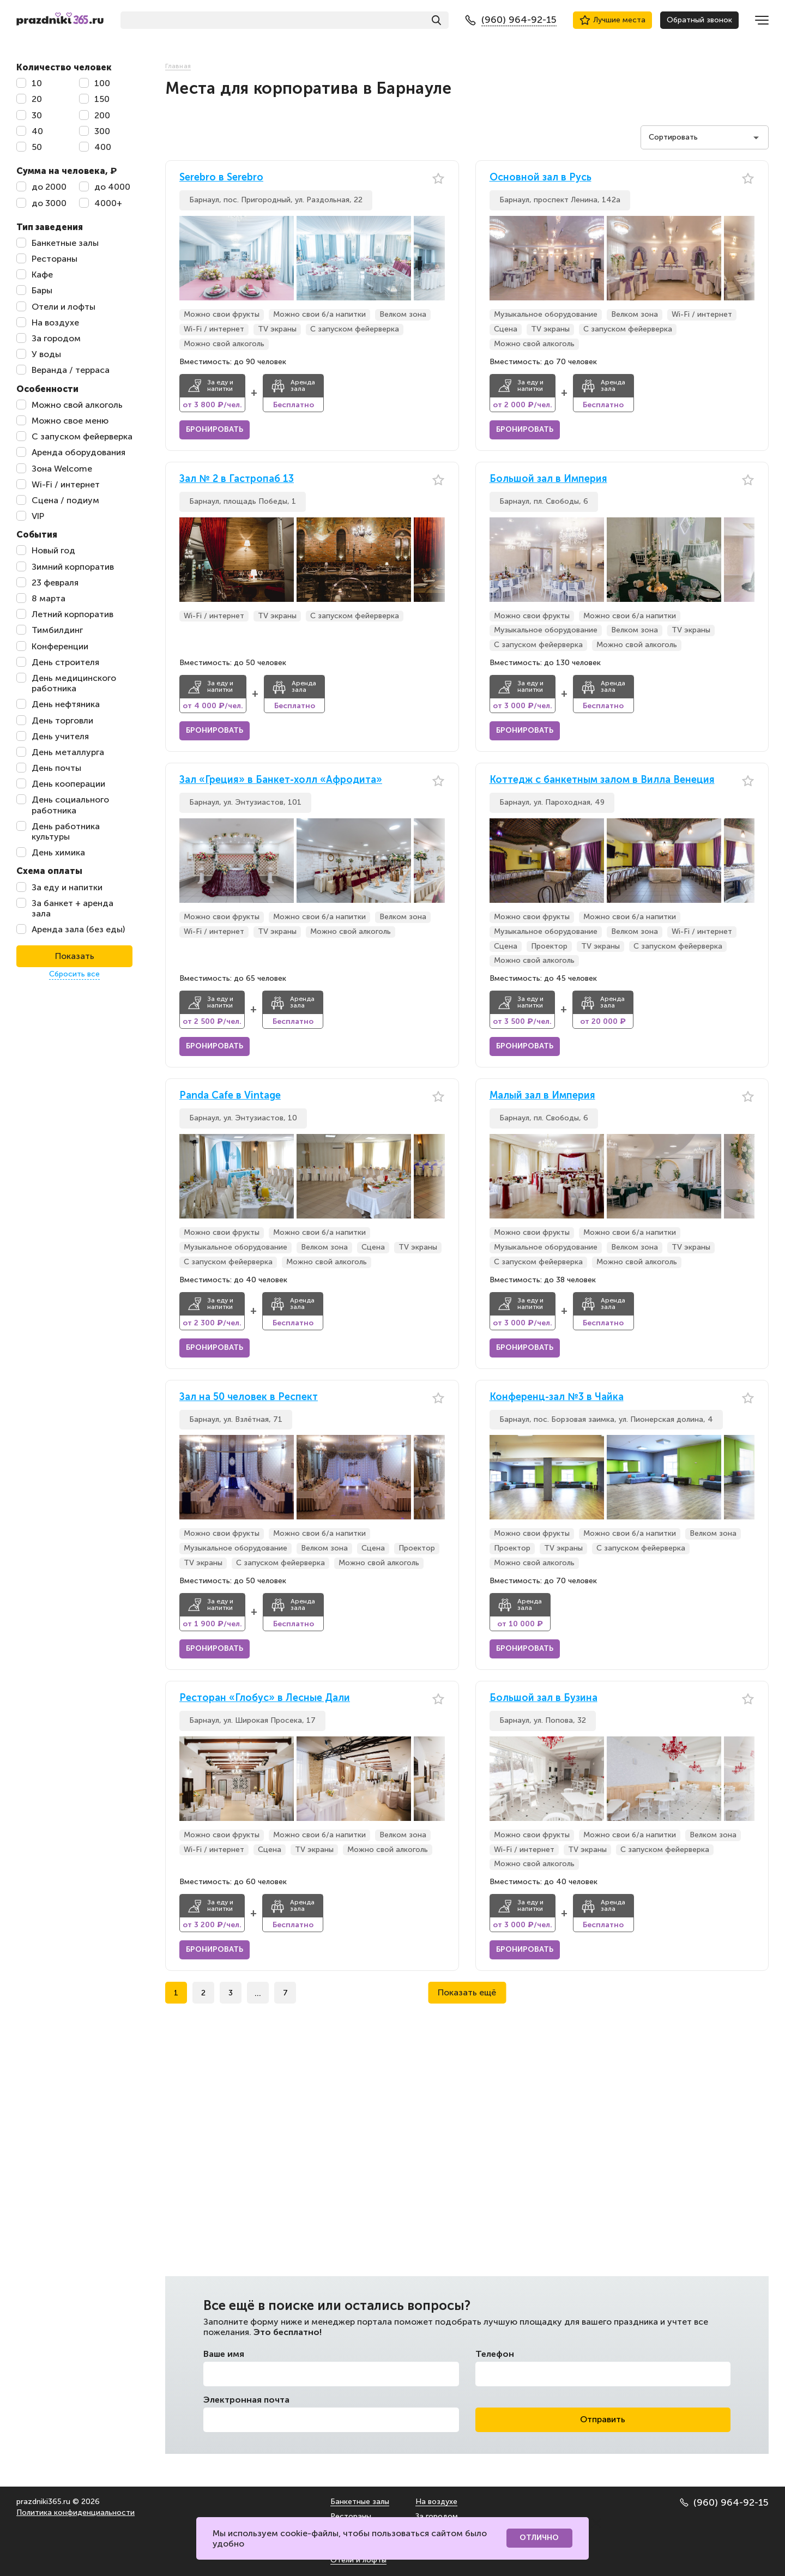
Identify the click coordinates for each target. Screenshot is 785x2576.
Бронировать (214, 429)
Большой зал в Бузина (543, 1698)
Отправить (602, 2419)
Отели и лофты (358, 2560)
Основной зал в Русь (540, 177)
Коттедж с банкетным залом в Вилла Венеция (602, 780)
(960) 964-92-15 (724, 2502)
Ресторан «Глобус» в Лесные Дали (264, 1698)
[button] (436, 258)
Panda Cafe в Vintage (230, 1095)
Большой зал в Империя (548, 479)
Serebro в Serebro (221, 177)
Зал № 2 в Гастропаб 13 (236, 479)
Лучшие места (612, 20)
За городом (436, 2516)
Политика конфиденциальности (75, 2512)
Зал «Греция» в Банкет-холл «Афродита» (280, 780)
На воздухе (436, 2501)
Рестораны (350, 2516)
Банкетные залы (359, 2501)
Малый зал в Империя (542, 1095)
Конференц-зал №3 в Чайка (557, 1397)
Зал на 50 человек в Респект (248, 1397)
